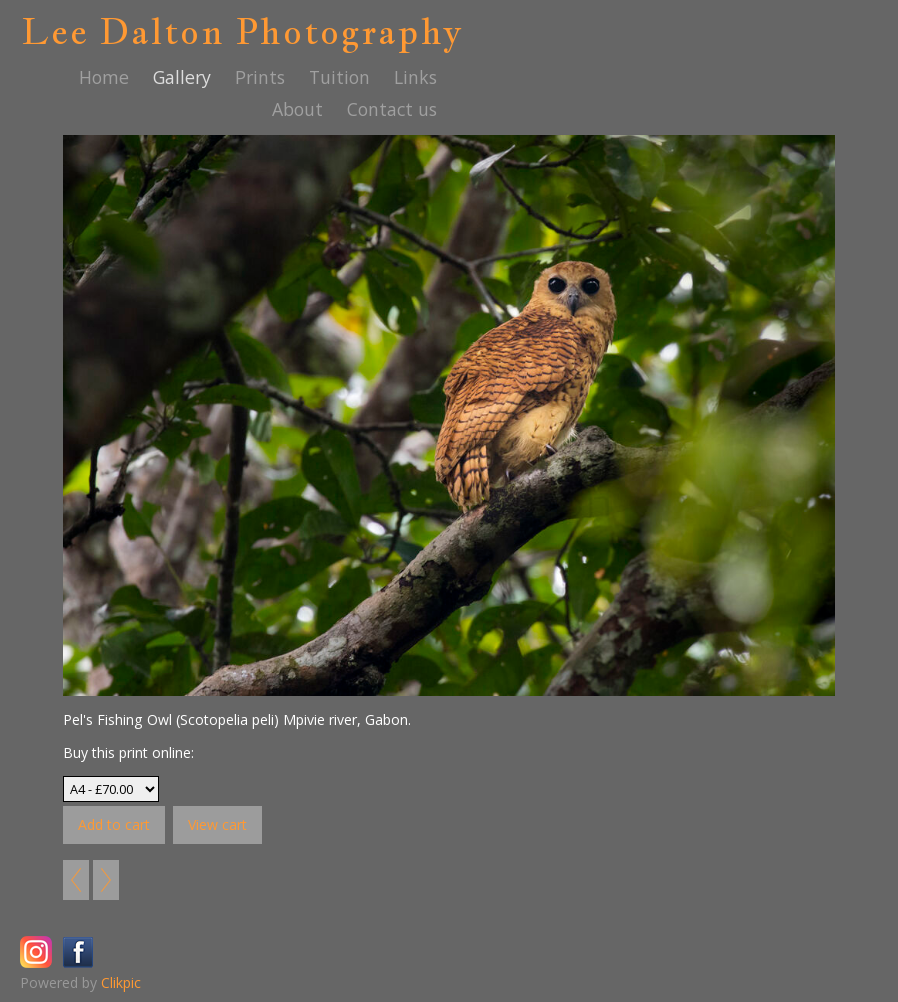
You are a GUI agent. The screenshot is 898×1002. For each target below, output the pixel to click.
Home (104, 77)
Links (415, 77)
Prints (260, 77)
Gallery (182, 77)
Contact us (392, 109)
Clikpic (121, 982)
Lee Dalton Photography (242, 31)
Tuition (339, 77)
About (297, 109)
